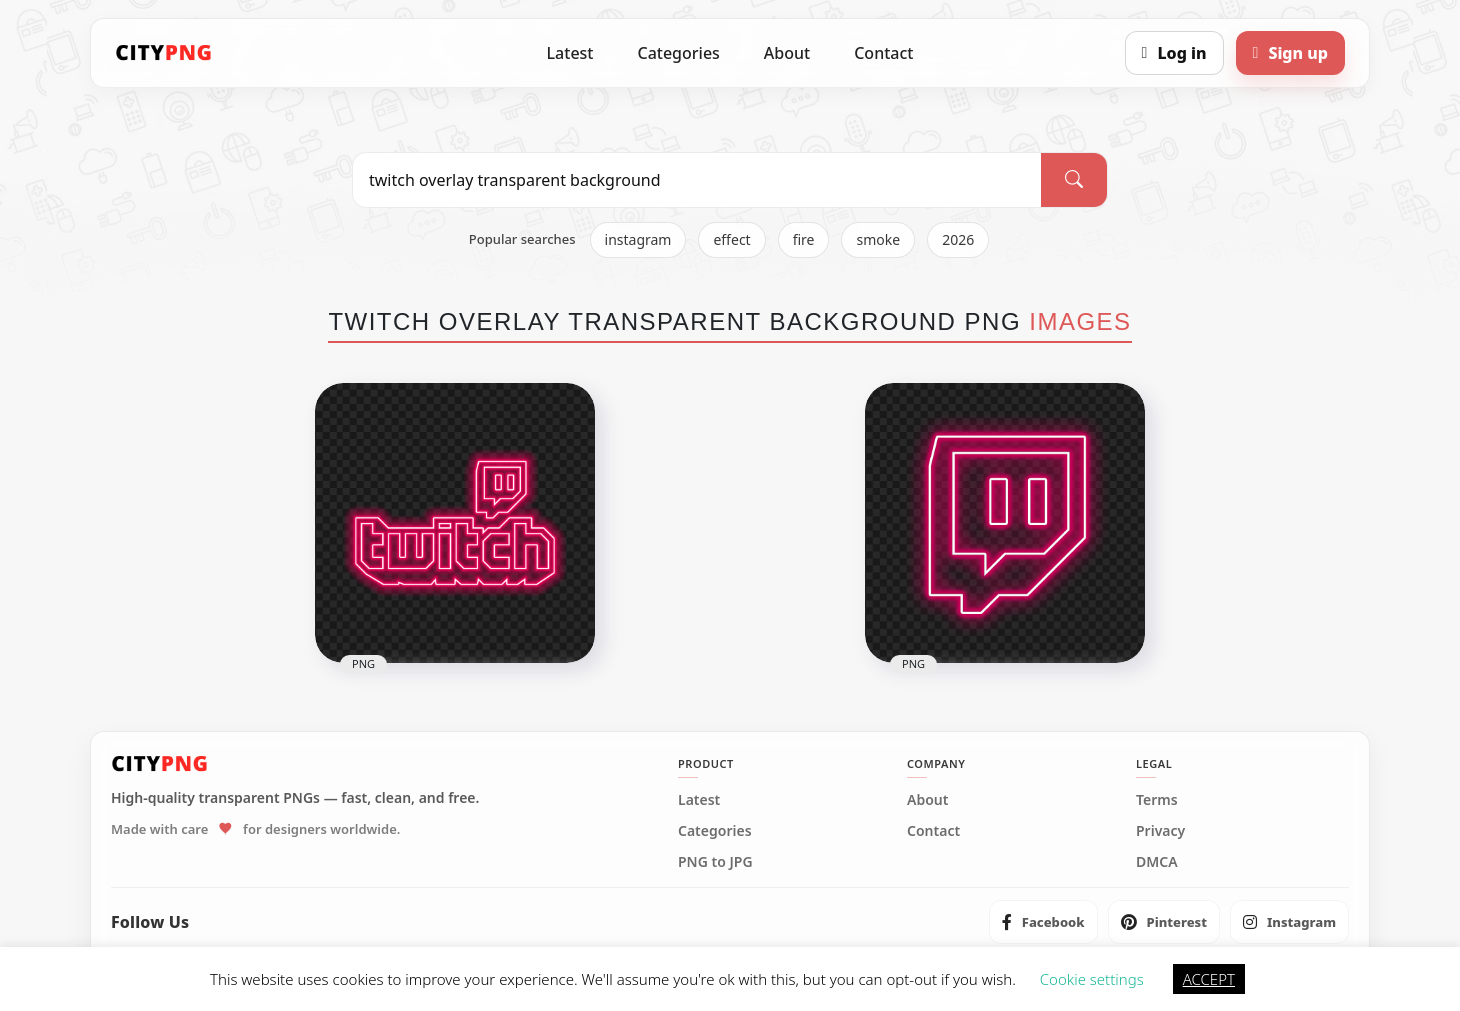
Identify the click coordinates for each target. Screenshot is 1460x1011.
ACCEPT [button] (1209, 979)
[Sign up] (1290, 53)
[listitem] (1043, 922)
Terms (1157, 800)
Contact (883, 53)
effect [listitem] (731, 239)
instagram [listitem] (638, 239)
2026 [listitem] (958, 239)
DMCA (1157, 862)
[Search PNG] (697, 180)
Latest (570, 53)
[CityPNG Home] (164, 53)
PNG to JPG (715, 862)
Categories (678, 53)
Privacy (1160, 831)
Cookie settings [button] (1092, 979)
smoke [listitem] (878, 239)
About (787, 53)
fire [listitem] (804, 239)
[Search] (1074, 180)
